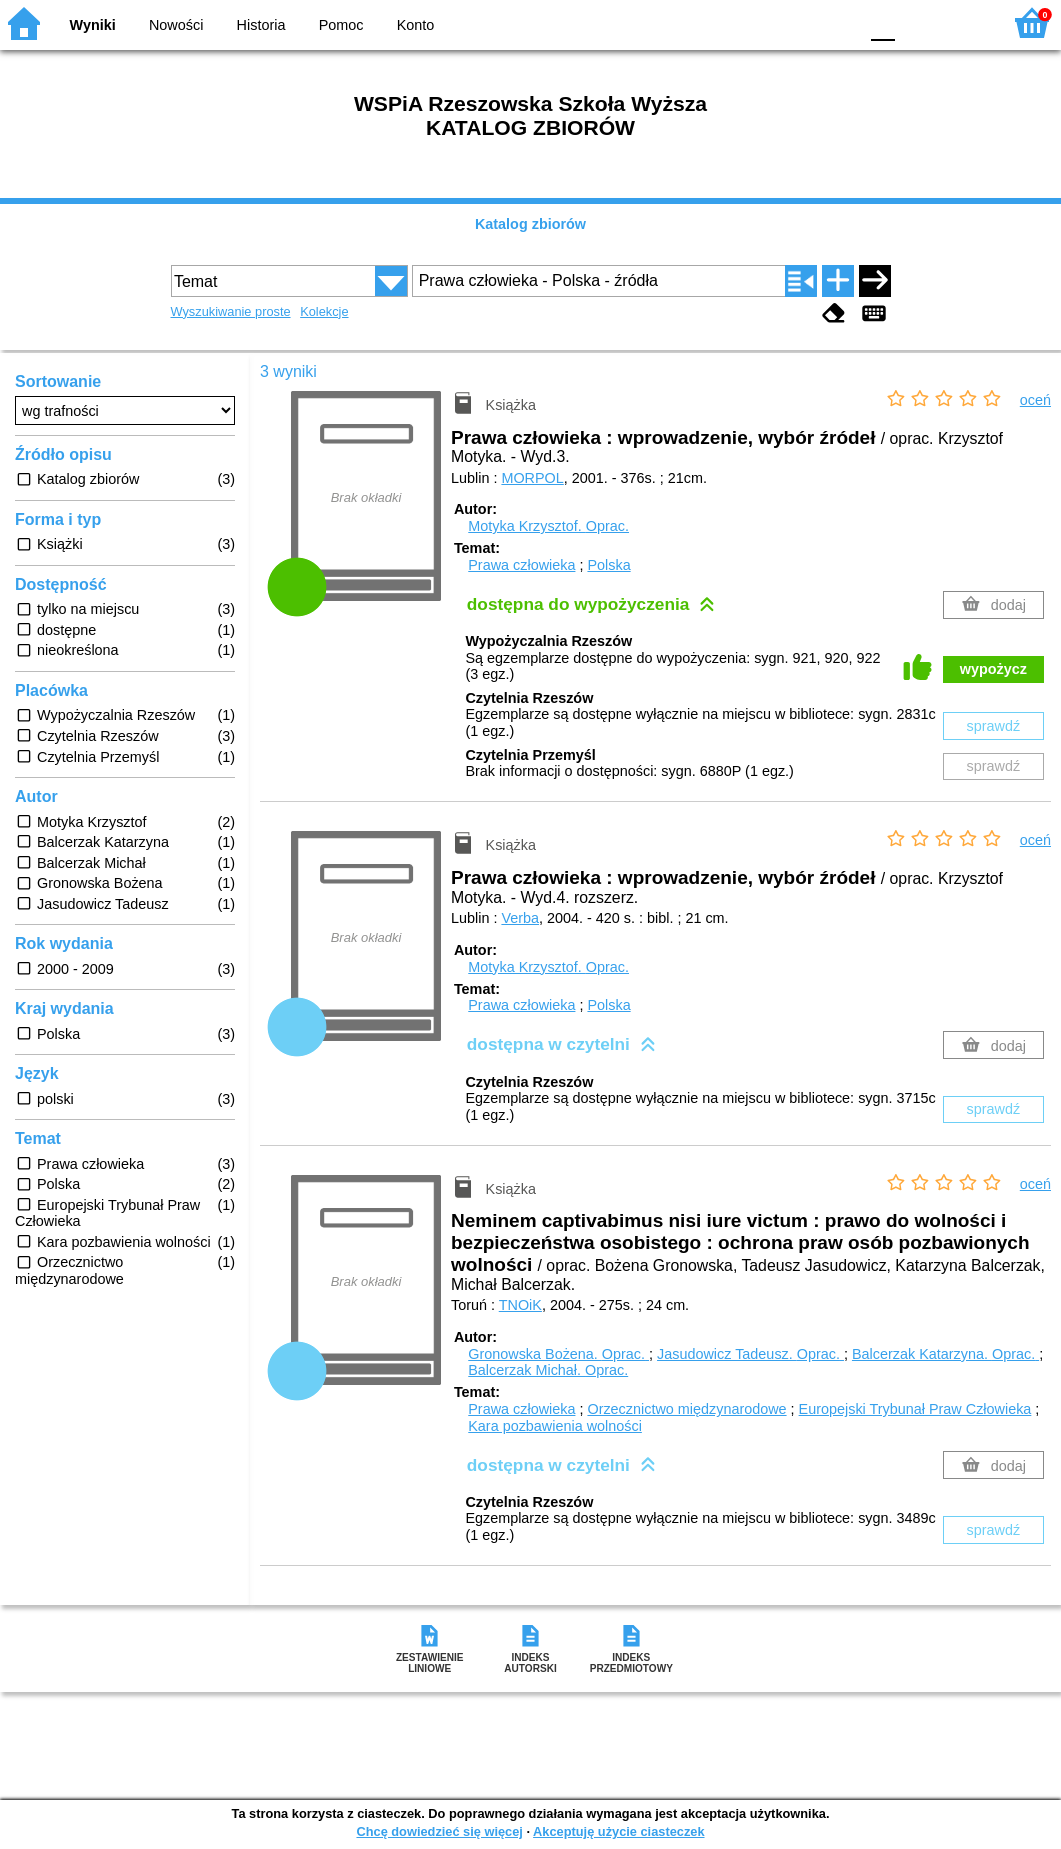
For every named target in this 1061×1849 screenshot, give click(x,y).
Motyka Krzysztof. (548, 526)
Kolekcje (324, 311)
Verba (520, 918)
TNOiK (520, 1305)
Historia (261, 25)
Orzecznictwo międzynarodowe (686, 1409)
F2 (963, 22)
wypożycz (993, 669)
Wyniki (93, 25)
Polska (608, 565)
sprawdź (994, 726)
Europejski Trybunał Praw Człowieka (915, 1409)
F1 (917, 22)
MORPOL (532, 478)
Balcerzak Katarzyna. (945, 1354)
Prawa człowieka (521, 565)
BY (836, 22)
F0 (882, 22)
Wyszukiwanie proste (231, 311)
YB (795, 22)
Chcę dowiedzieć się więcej (439, 1831)
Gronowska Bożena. (558, 1354)
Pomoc (341, 25)
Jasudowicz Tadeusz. (750, 1354)
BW (756, 22)
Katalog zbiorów (530, 224)
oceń (1035, 400)
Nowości (176, 25)
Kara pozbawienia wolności (555, 1426)
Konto (416, 25)
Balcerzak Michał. (548, 1370)
